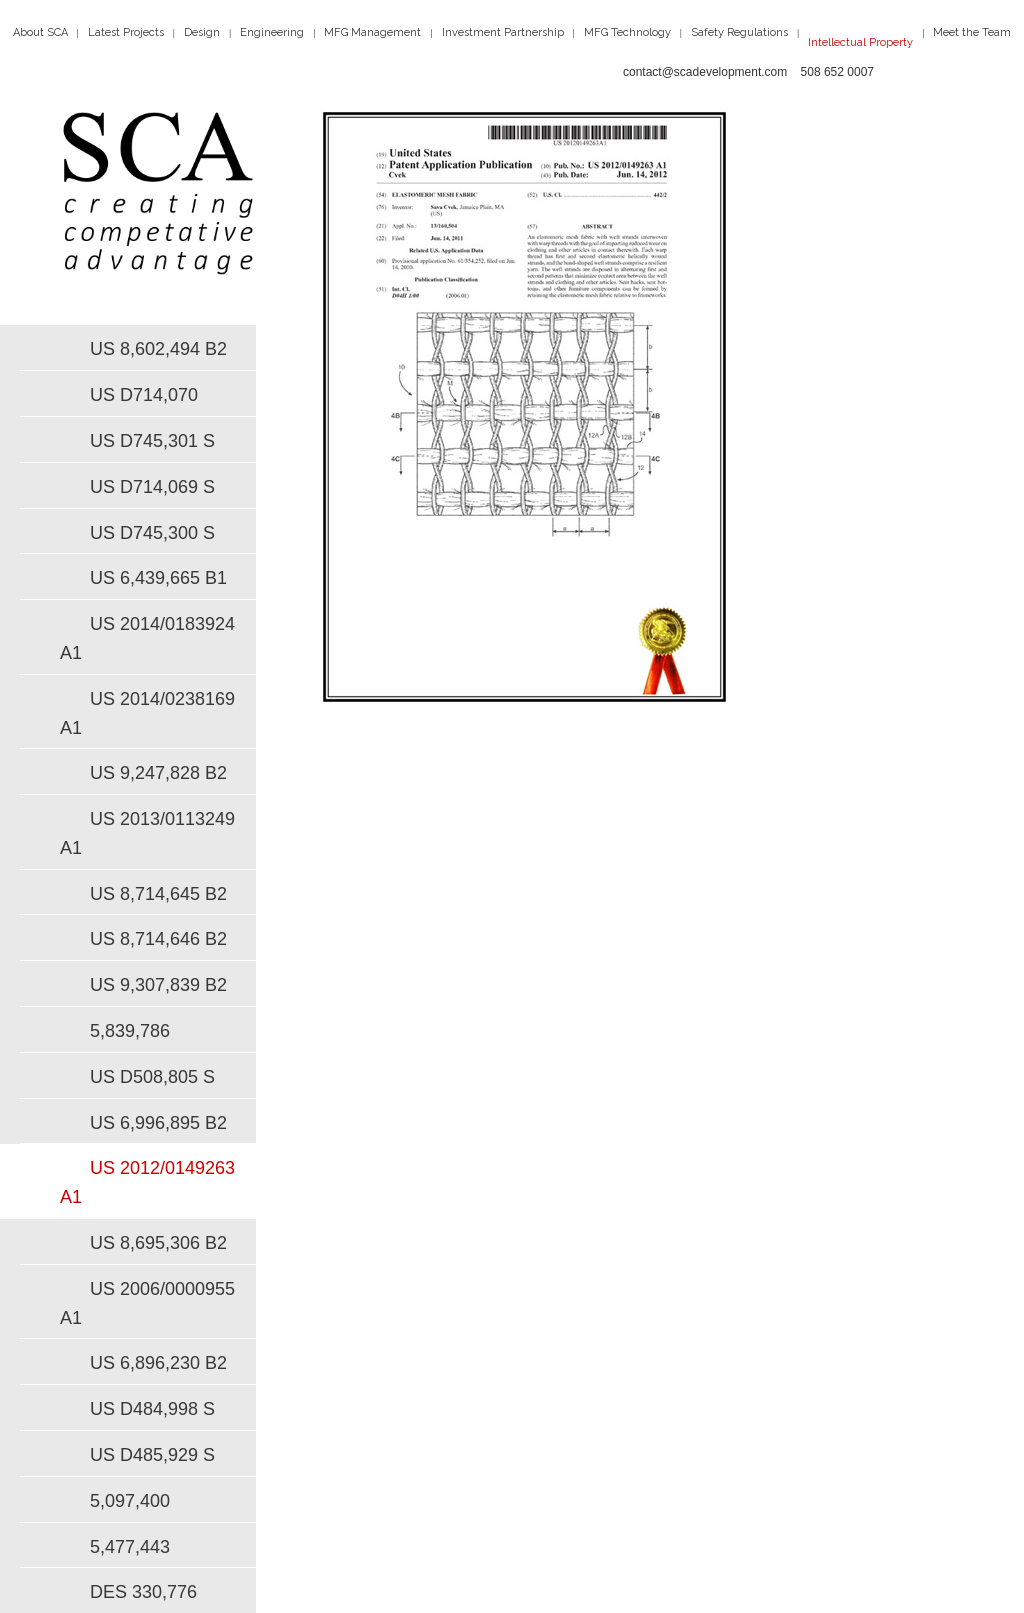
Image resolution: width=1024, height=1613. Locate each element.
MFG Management (372, 32)
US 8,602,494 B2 (158, 349)
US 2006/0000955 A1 (147, 1303)
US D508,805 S (152, 1077)
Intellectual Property (860, 42)
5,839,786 (130, 1031)
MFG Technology (627, 32)
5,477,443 (130, 1547)
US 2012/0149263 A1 (147, 1182)
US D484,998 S (152, 1409)
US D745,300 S (152, 533)
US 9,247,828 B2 (158, 773)
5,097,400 (130, 1501)
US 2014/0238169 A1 (147, 713)
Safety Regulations (739, 32)
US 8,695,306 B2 (158, 1243)
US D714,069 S (152, 487)
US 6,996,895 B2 (158, 1123)
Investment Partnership (503, 32)
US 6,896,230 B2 (158, 1363)
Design (202, 32)
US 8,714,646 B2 (158, 939)
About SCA (40, 32)
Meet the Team (972, 32)
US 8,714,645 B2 (158, 894)
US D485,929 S (152, 1455)
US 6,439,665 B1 (158, 578)
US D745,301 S (152, 441)
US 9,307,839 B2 (158, 985)
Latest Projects (126, 32)
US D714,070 (144, 395)
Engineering (272, 32)
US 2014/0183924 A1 (147, 638)
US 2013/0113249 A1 (147, 833)
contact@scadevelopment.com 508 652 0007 (748, 72)
